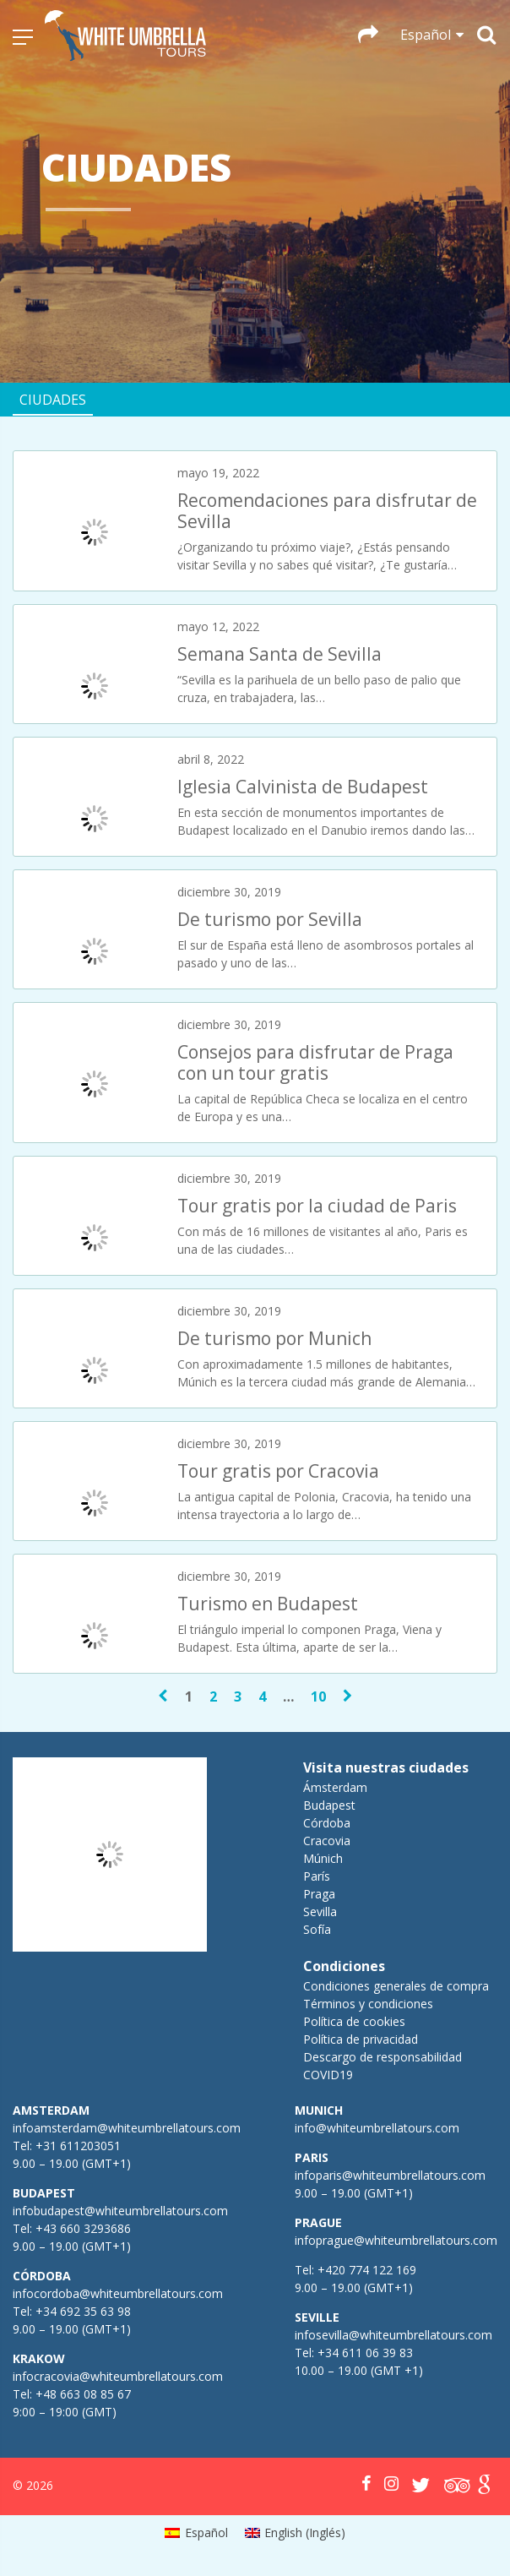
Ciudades (52, 399)
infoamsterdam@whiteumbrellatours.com (127, 2128)
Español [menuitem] (206, 2532)
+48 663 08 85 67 (83, 2394)
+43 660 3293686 (83, 2228)
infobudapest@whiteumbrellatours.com (120, 2211)
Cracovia (326, 1841)
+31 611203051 (78, 2146)
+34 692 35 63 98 (83, 2311)
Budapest (329, 1805)
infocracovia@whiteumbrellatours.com (118, 2376)
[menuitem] (196, 2533)
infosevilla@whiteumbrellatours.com (393, 2335)
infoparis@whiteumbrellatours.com (390, 2175)
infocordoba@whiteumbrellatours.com (118, 2293)
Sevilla (320, 1911)
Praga (319, 1894)
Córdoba (326, 1823)
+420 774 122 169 (365, 2270)
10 (318, 1696)
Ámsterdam (335, 1787)
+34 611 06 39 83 (365, 2353)
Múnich (323, 1858)
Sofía (317, 1929)
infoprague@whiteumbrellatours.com (396, 2240)
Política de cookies (354, 2021)
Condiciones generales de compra (396, 1986)
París (316, 1876)
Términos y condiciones (368, 2004)
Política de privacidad (360, 2039)
